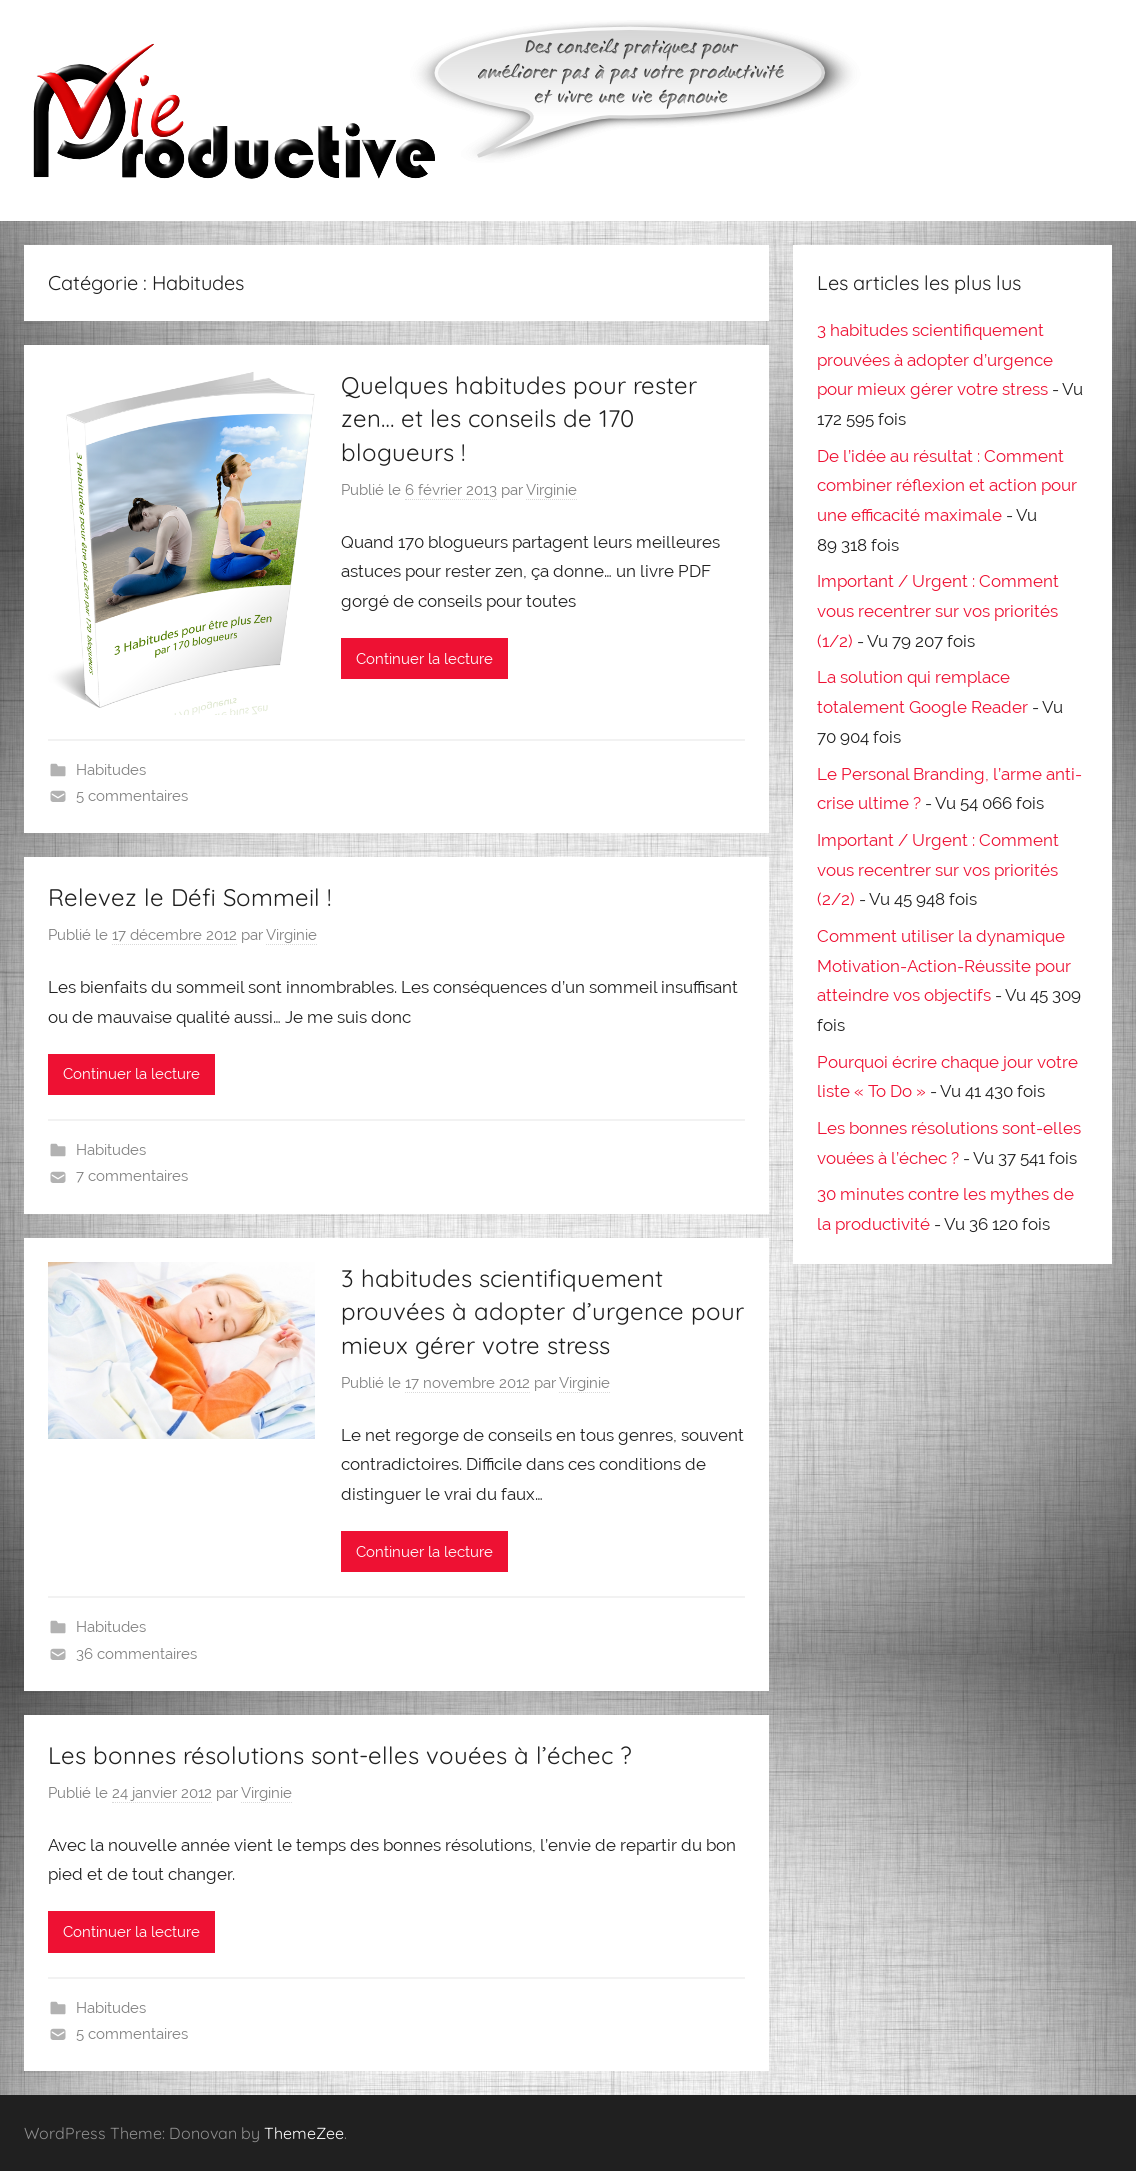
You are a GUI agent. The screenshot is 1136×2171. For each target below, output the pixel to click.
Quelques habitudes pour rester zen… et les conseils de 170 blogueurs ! (519, 418)
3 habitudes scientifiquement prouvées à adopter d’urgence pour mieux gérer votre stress (542, 1311)
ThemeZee (304, 2133)
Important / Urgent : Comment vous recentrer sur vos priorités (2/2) (938, 870)
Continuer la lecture (424, 659)
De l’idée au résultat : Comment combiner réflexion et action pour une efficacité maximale (947, 486)
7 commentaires (132, 1176)
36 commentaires (136, 1654)
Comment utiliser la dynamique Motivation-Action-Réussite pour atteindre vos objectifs (944, 966)
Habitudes (111, 770)
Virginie (551, 490)
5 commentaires (132, 796)
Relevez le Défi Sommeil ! (189, 897)
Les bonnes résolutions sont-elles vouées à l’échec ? (340, 1755)
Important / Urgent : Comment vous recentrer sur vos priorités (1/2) (938, 611)
